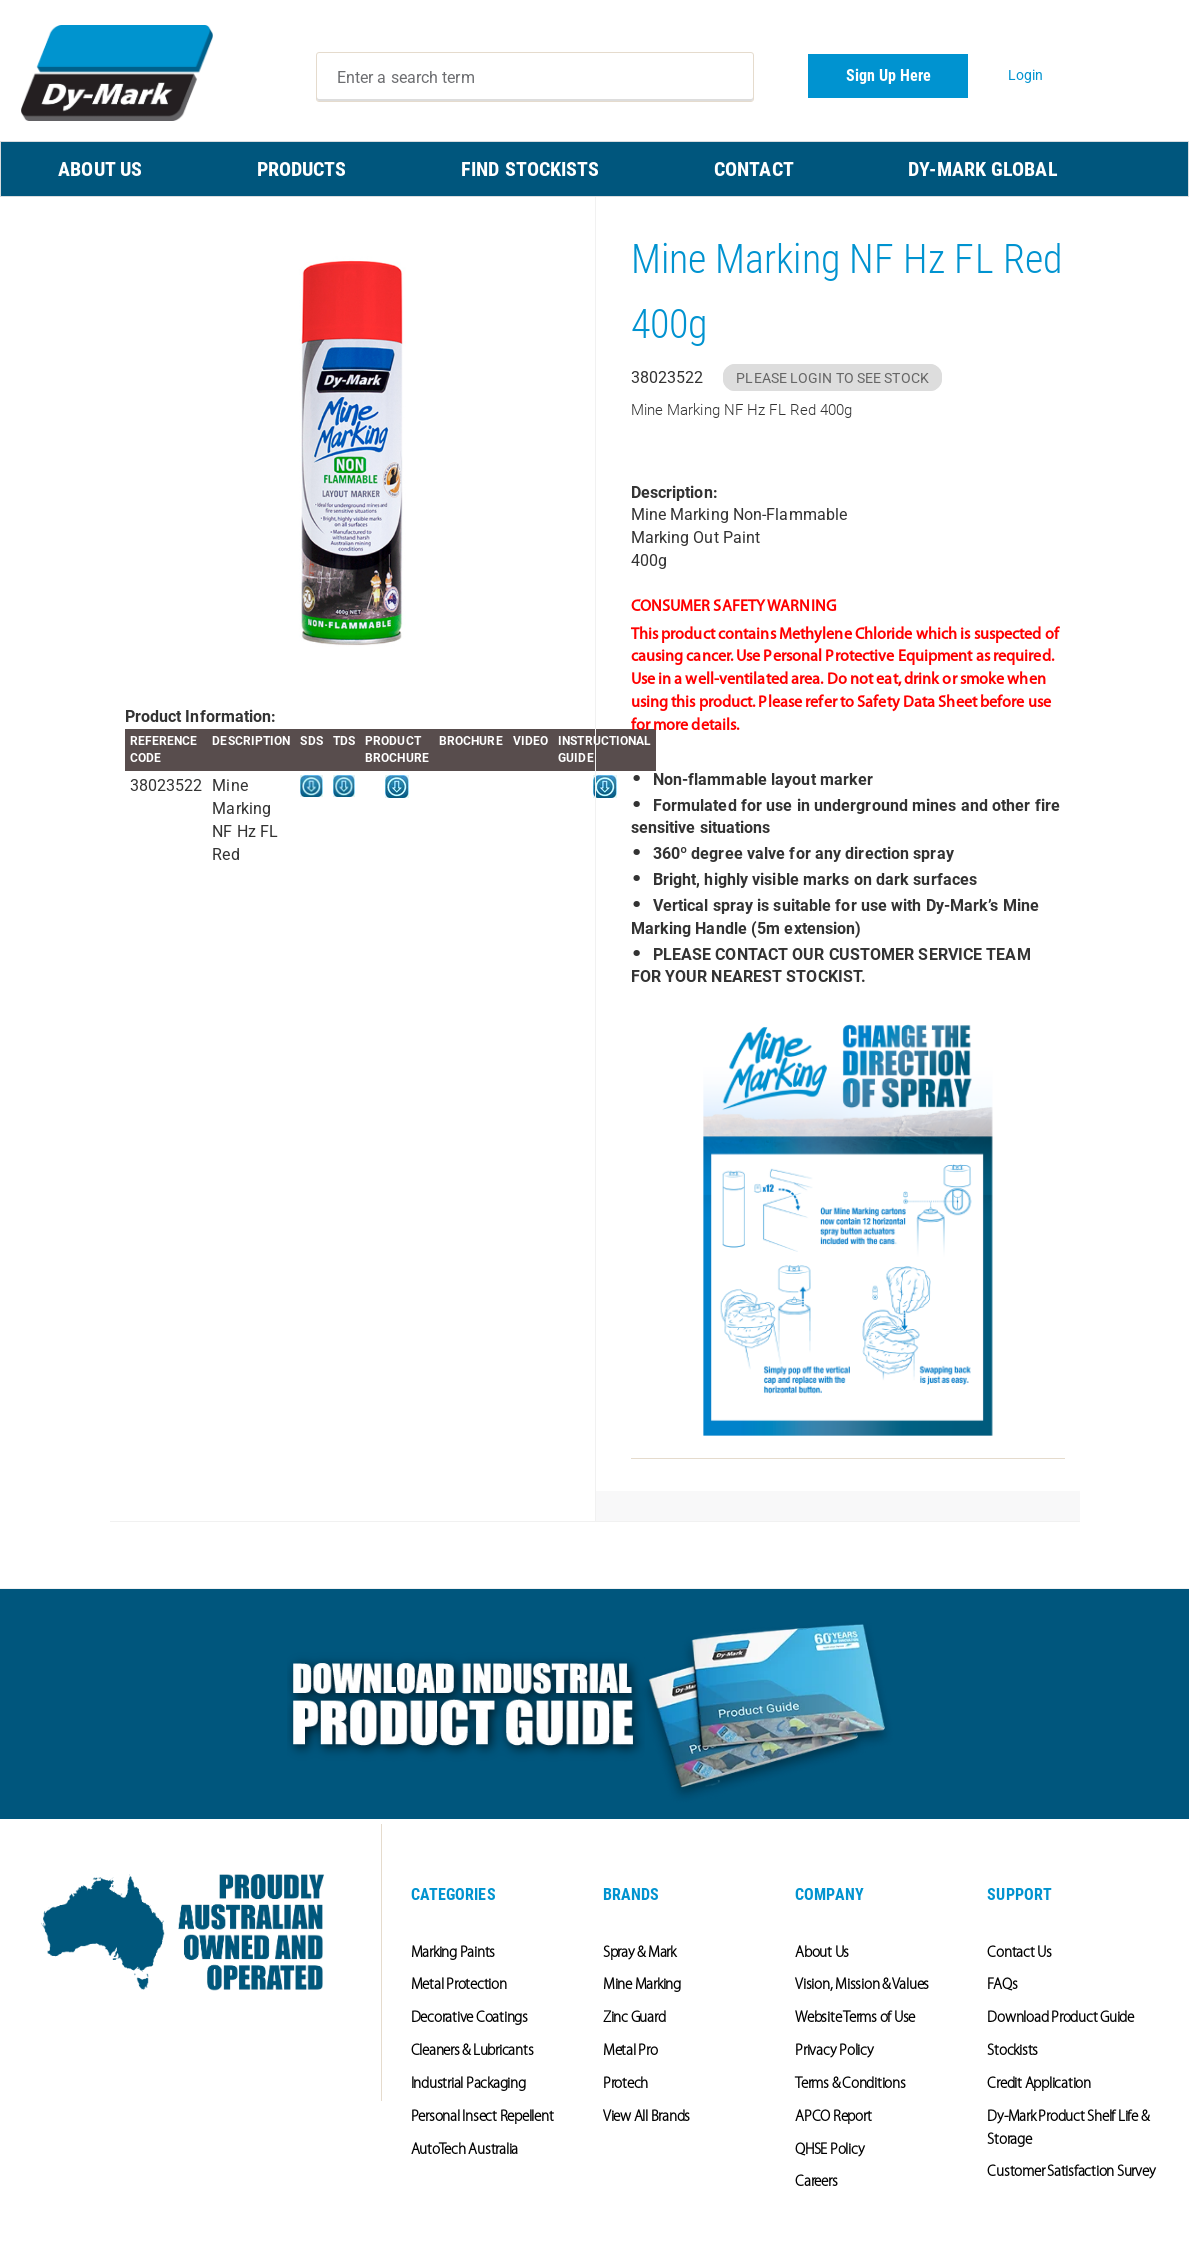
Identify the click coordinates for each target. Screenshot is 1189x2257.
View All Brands (646, 2117)
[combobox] (535, 77)
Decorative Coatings (469, 2018)
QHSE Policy (829, 2150)
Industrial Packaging (468, 2084)
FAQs (1002, 1985)
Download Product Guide (1060, 2018)
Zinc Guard (634, 2018)
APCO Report (833, 2117)
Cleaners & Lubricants (472, 2051)
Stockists (1012, 2051)
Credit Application (1039, 2084)
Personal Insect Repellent (482, 2117)
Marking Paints (453, 1953)
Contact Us (1019, 1953)
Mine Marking (642, 1985)
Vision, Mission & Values (862, 1985)
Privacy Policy (834, 2051)
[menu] (594, 169)
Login (1026, 75)
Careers (816, 2182)
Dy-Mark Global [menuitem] (982, 169)
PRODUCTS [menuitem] (302, 169)
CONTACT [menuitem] (754, 169)
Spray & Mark (639, 1953)
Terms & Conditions (850, 2084)
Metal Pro (630, 2051)
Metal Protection (459, 1985)
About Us (822, 1953)
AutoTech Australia (465, 2150)
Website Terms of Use (855, 2018)
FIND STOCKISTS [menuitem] (530, 169)
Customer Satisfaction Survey (1071, 2172)
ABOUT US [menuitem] (100, 169)
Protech (625, 2084)
